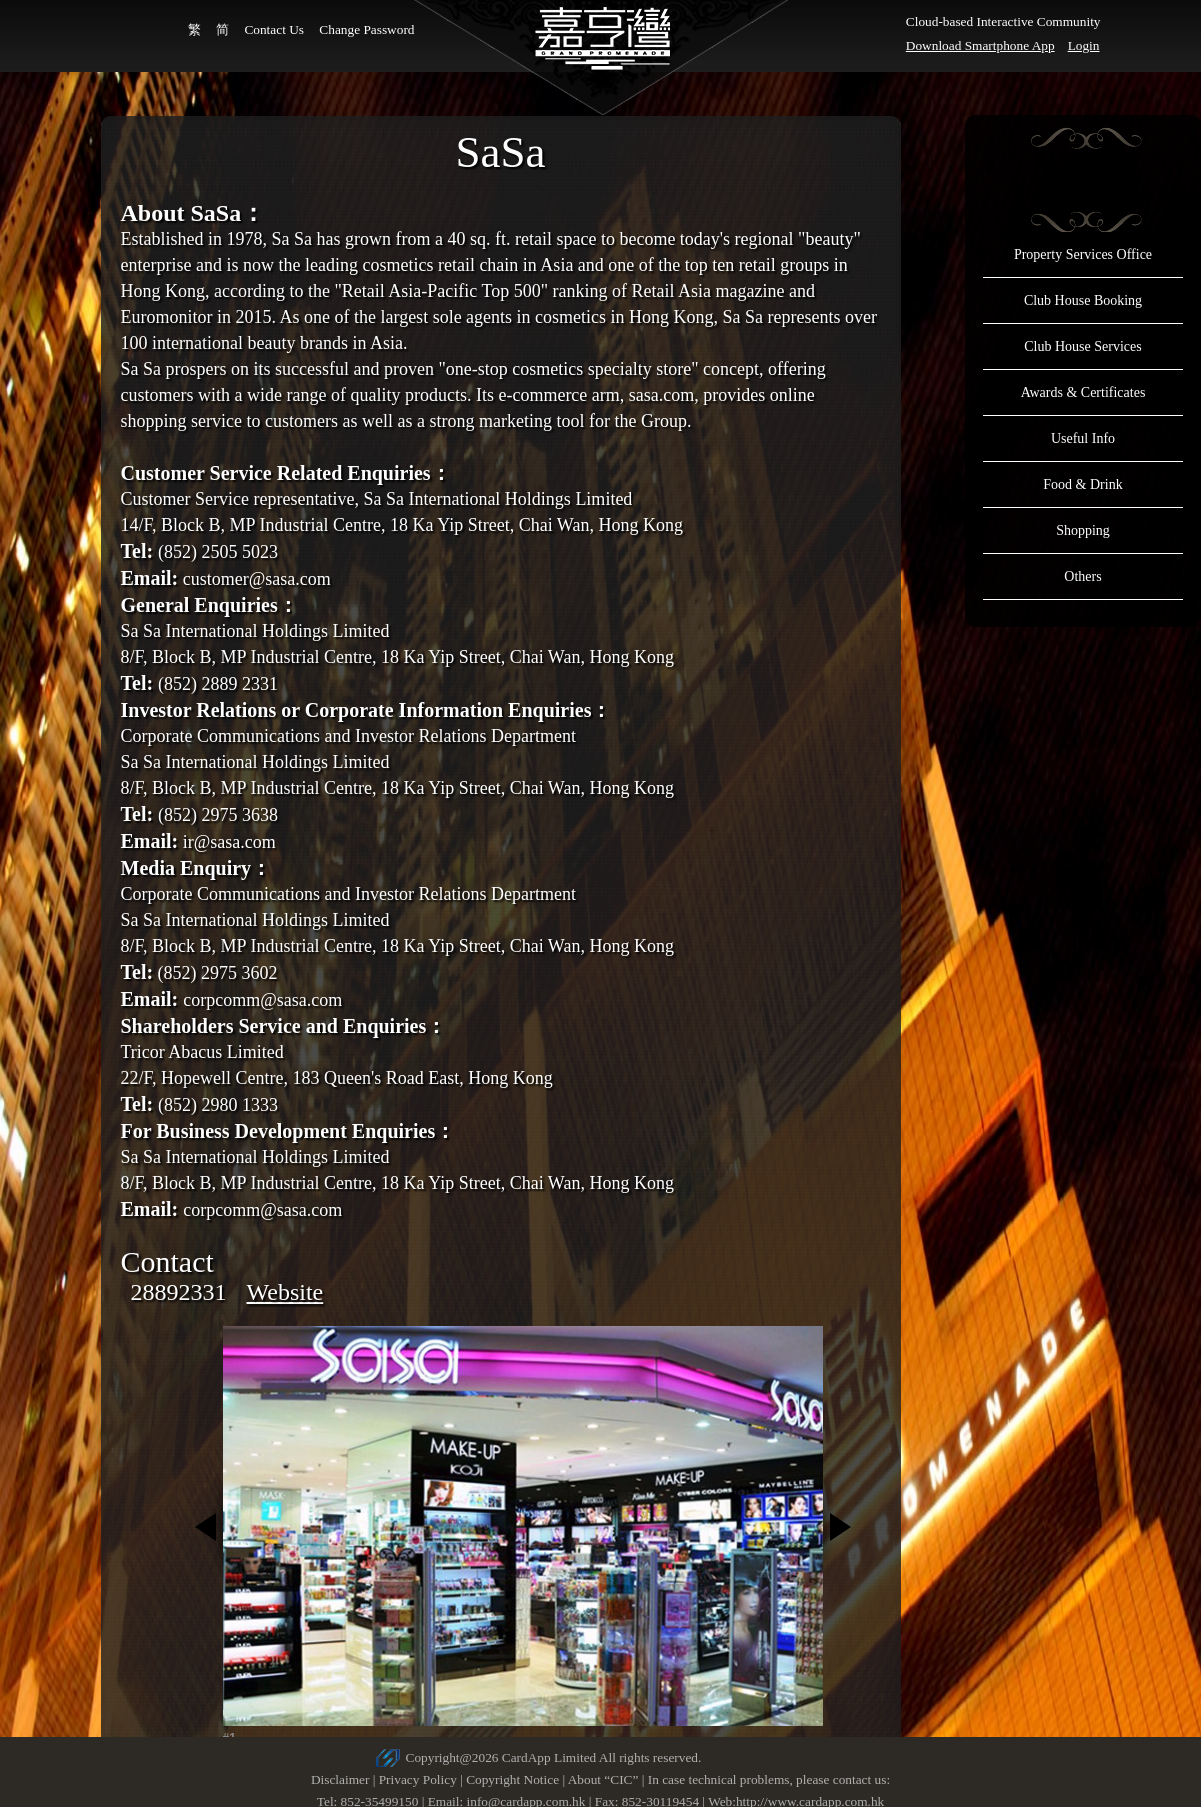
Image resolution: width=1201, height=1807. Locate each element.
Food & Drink (1082, 484)
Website (285, 1292)
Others (1082, 576)
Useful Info (1083, 438)
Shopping (1083, 530)
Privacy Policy (418, 1779)
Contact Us (274, 29)
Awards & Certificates (1083, 392)
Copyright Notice (512, 1779)
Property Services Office (1083, 254)
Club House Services (1082, 346)
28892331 (179, 1292)
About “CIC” (603, 1779)
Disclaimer (340, 1779)
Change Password (366, 29)
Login (1084, 45)
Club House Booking (1083, 300)
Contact (167, 1261)
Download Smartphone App (980, 45)
